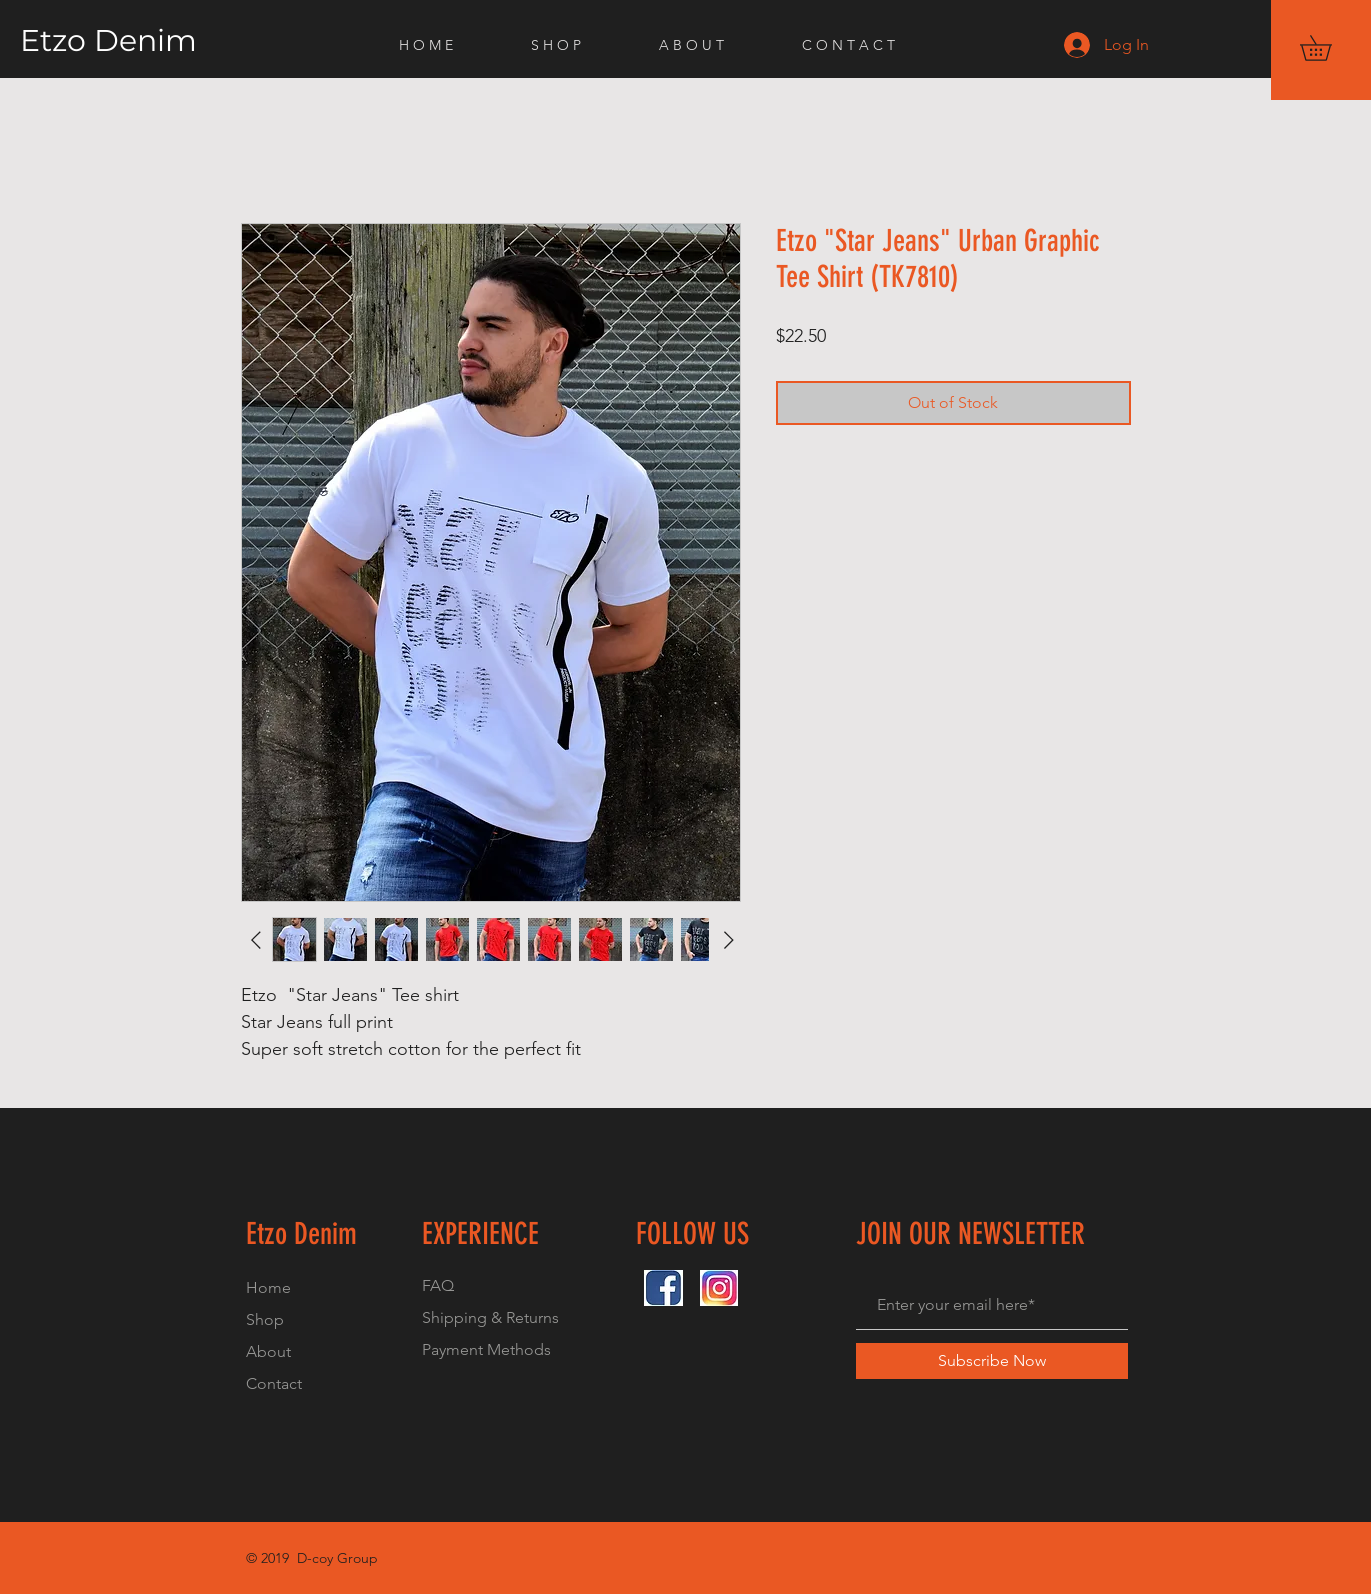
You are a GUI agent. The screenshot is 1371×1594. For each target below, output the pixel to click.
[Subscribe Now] (992, 1361)
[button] (1328, 48)
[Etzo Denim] (158, 41)
